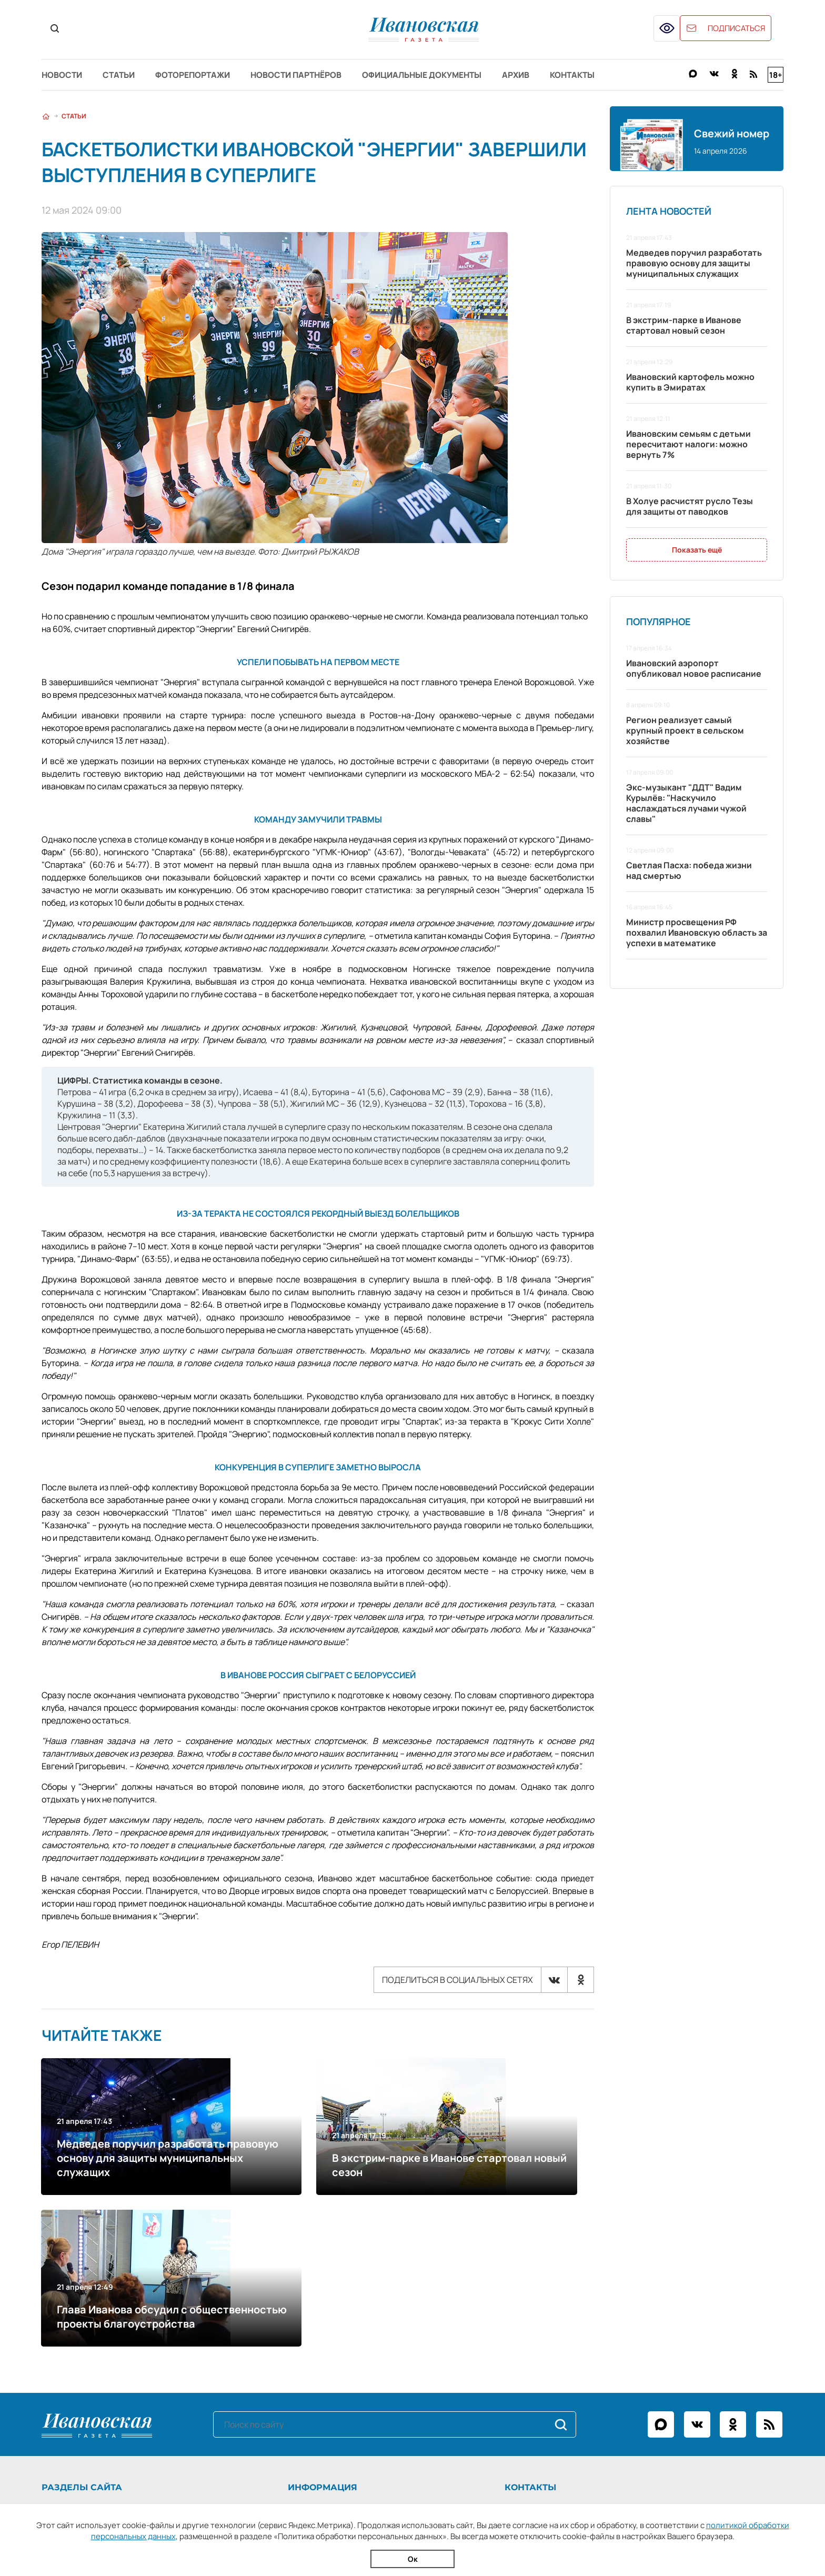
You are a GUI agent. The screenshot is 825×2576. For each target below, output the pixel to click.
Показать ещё (697, 551)
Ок (413, 2559)
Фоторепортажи (209, 75)
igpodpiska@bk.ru (585, 2389)
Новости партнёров (321, 75)
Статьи (127, 75)
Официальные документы (457, 75)
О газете (308, 2345)
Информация (325, 2325)
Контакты (623, 75)
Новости (63, 75)
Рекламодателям (324, 2360)
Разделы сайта (82, 2325)
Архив (559, 75)
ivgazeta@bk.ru (562, 2360)
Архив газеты (68, 2389)
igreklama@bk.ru (578, 2375)
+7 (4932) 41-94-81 (578, 2345)
